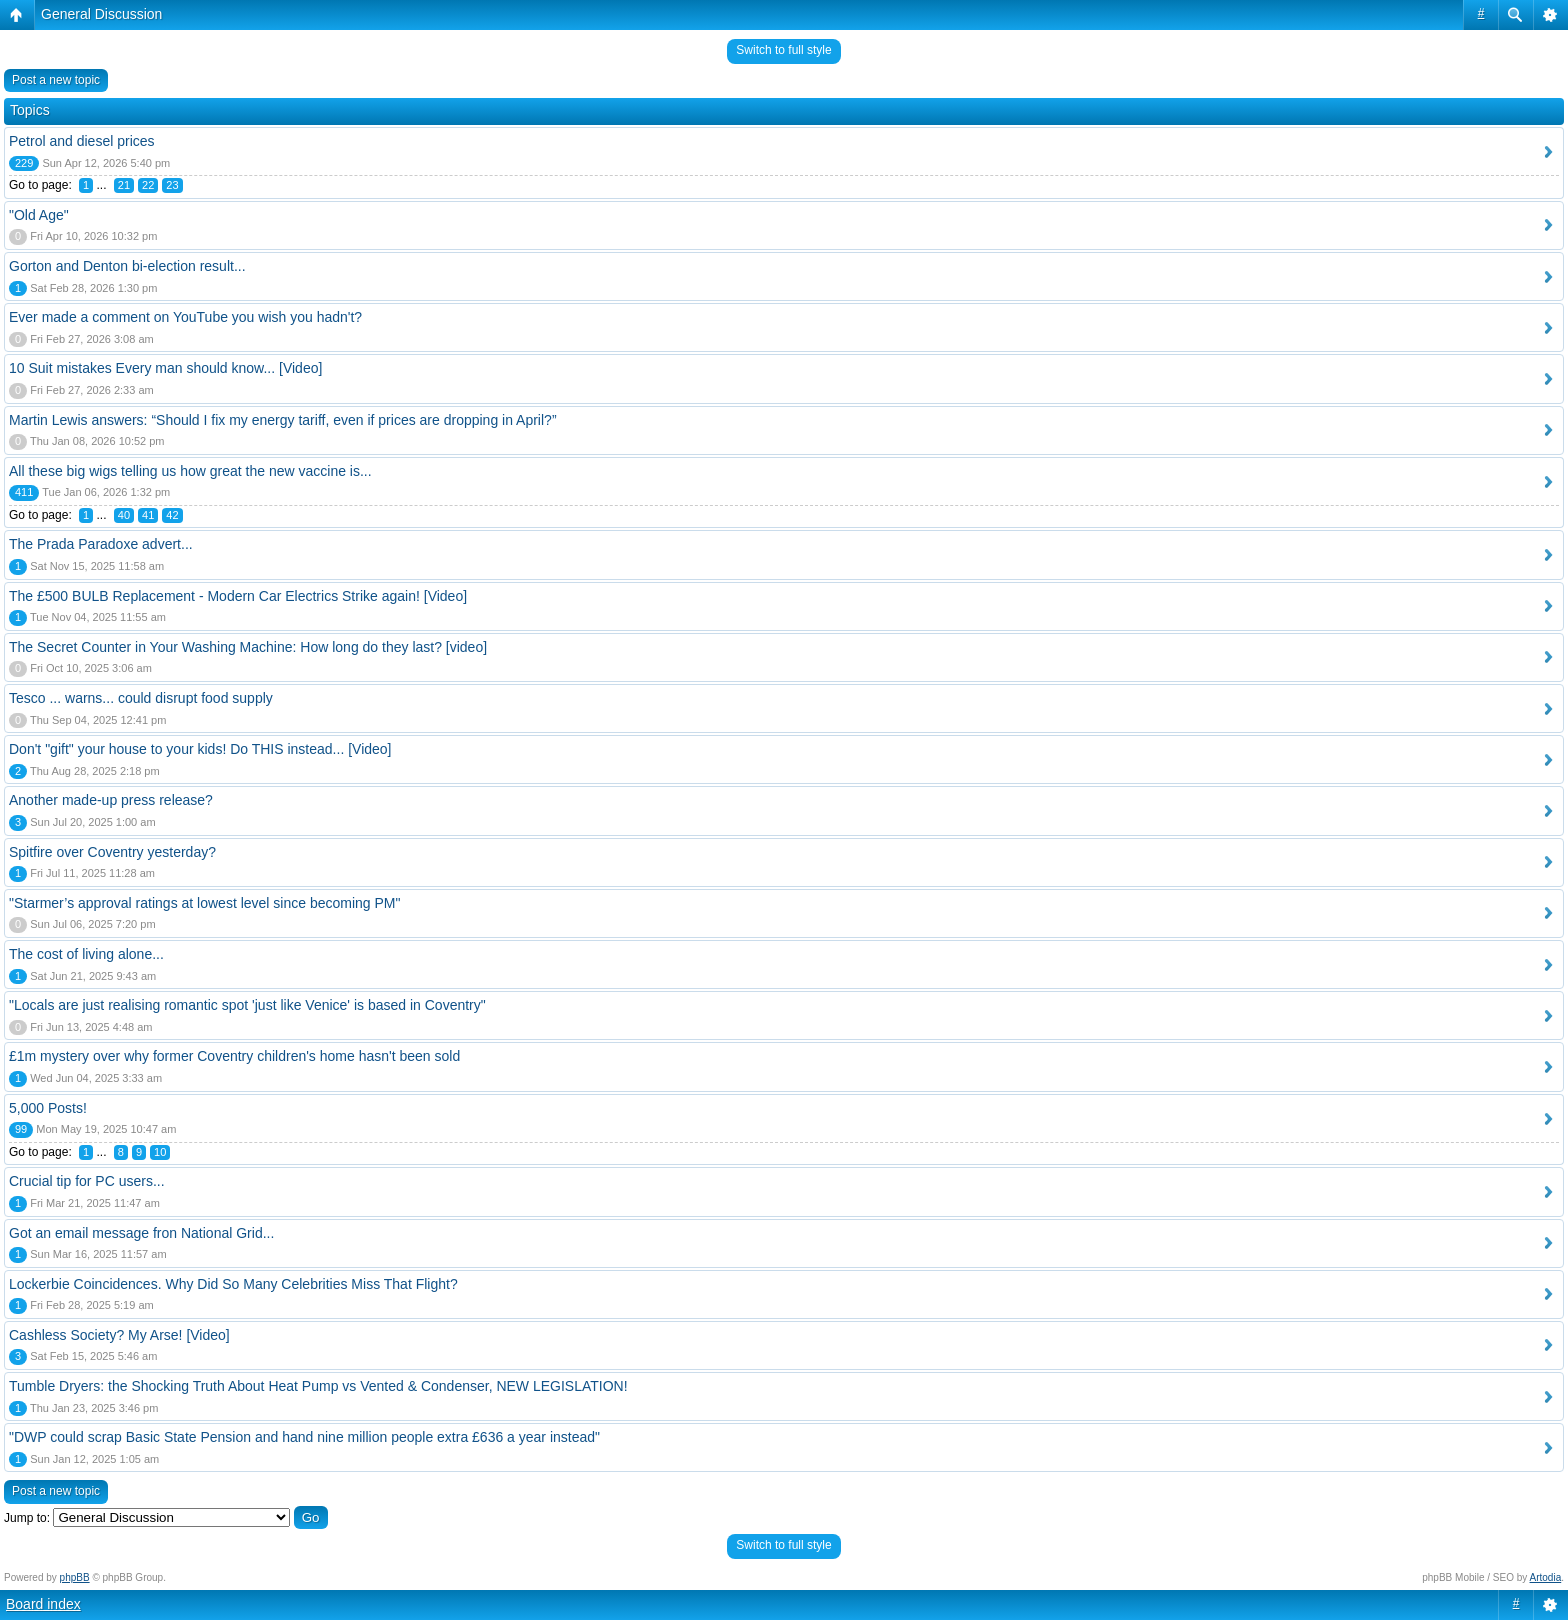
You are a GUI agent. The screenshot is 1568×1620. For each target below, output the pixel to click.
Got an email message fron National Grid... (141, 1233)
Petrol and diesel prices (82, 141)
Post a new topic (56, 80)
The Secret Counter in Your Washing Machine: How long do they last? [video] (248, 647)
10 (160, 1152)
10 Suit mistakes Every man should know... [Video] (165, 368)
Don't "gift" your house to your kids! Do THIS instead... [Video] (200, 749)
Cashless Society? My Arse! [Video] (119, 1335)
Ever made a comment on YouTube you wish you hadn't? (185, 317)
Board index (43, 1604)
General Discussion (101, 14)
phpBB (75, 1577)
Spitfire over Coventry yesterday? (112, 852)
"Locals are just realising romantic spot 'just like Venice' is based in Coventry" (247, 1005)
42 (172, 515)
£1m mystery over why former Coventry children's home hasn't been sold (234, 1056)
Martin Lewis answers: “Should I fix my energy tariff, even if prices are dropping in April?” (283, 420)
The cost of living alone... (86, 954)
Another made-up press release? (111, 800)
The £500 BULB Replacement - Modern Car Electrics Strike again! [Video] (238, 596)
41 (148, 515)
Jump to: (27, 1518)
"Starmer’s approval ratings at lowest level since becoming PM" (204, 903)
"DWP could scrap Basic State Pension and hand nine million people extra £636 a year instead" (304, 1437)
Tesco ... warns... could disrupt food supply (141, 698)
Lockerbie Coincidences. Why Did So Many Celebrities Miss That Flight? (233, 1284)
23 (172, 185)
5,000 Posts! (48, 1108)
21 (124, 185)
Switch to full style (783, 50)
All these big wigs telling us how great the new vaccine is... (190, 471)
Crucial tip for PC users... (87, 1181)
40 (124, 515)
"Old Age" (39, 215)
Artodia (1546, 1577)
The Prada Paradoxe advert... (101, 544)
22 (148, 185)
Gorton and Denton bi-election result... (127, 266)
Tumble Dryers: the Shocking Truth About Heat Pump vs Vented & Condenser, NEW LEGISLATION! (318, 1386)
